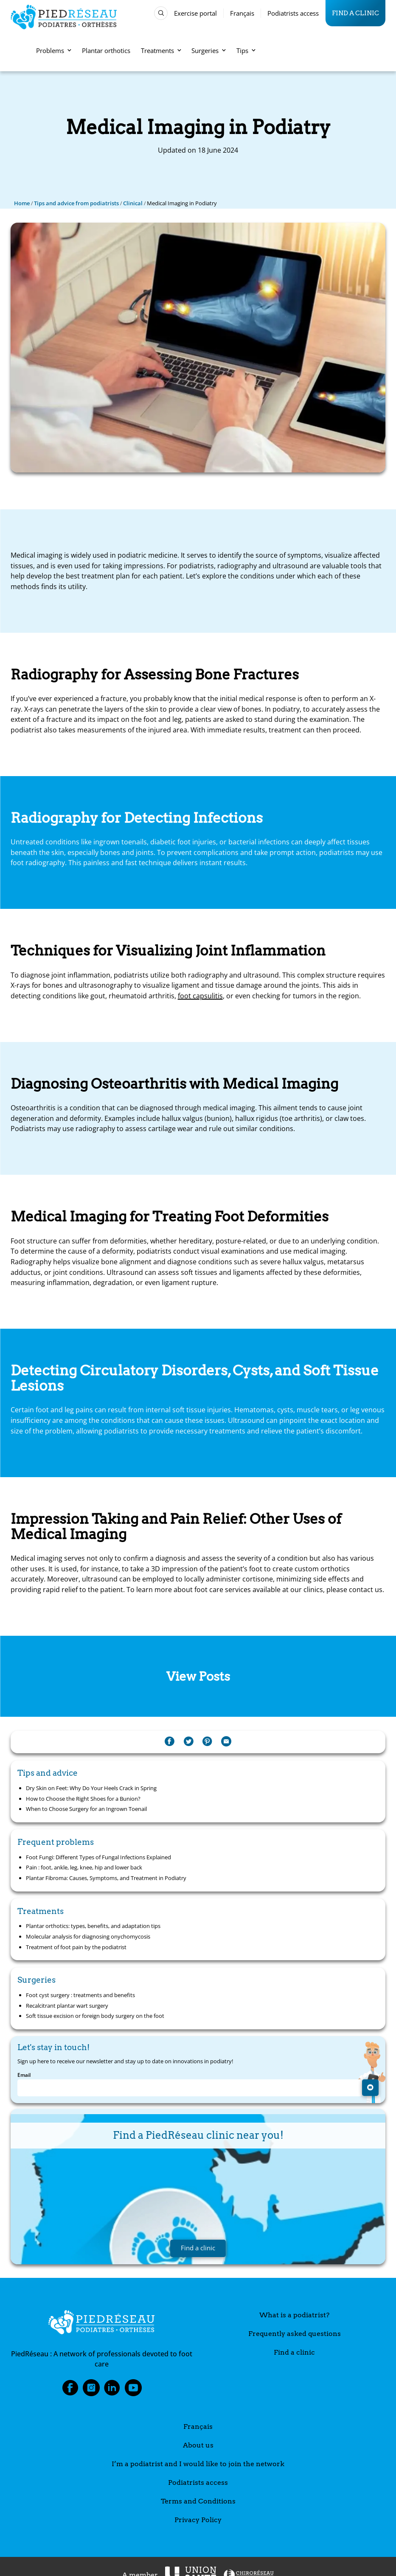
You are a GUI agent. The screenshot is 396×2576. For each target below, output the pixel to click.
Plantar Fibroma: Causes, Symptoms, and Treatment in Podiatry (106, 1878)
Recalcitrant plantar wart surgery (67, 2005)
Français (242, 13)
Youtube (133, 2390)
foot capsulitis (200, 995)
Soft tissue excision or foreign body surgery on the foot (95, 2016)
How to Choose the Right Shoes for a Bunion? (83, 1798)
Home (22, 203)
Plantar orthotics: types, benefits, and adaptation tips (93, 1926)
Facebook (70, 2390)
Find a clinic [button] (198, 2248)
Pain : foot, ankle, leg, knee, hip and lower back (84, 1867)
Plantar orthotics (106, 50)
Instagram (91, 2390)
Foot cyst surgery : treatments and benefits (80, 1995)
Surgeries (208, 50)
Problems (53, 50)
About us (198, 2445)
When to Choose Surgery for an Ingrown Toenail (86, 1809)
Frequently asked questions (294, 2334)
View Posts (198, 1676)
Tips (246, 50)
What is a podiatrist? (294, 2315)
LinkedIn (112, 2390)
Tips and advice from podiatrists (76, 203)
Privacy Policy (198, 2520)
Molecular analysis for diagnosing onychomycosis (88, 1936)
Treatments (161, 50)
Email (24, 2075)
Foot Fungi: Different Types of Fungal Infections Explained (98, 1857)
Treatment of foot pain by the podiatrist (76, 1947)
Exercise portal (195, 13)
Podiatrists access (293, 13)
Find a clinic (355, 13)
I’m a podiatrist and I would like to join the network (198, 2464)
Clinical (133, 203)
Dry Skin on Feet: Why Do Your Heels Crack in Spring (91, 1788)
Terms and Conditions (198, 2501)
